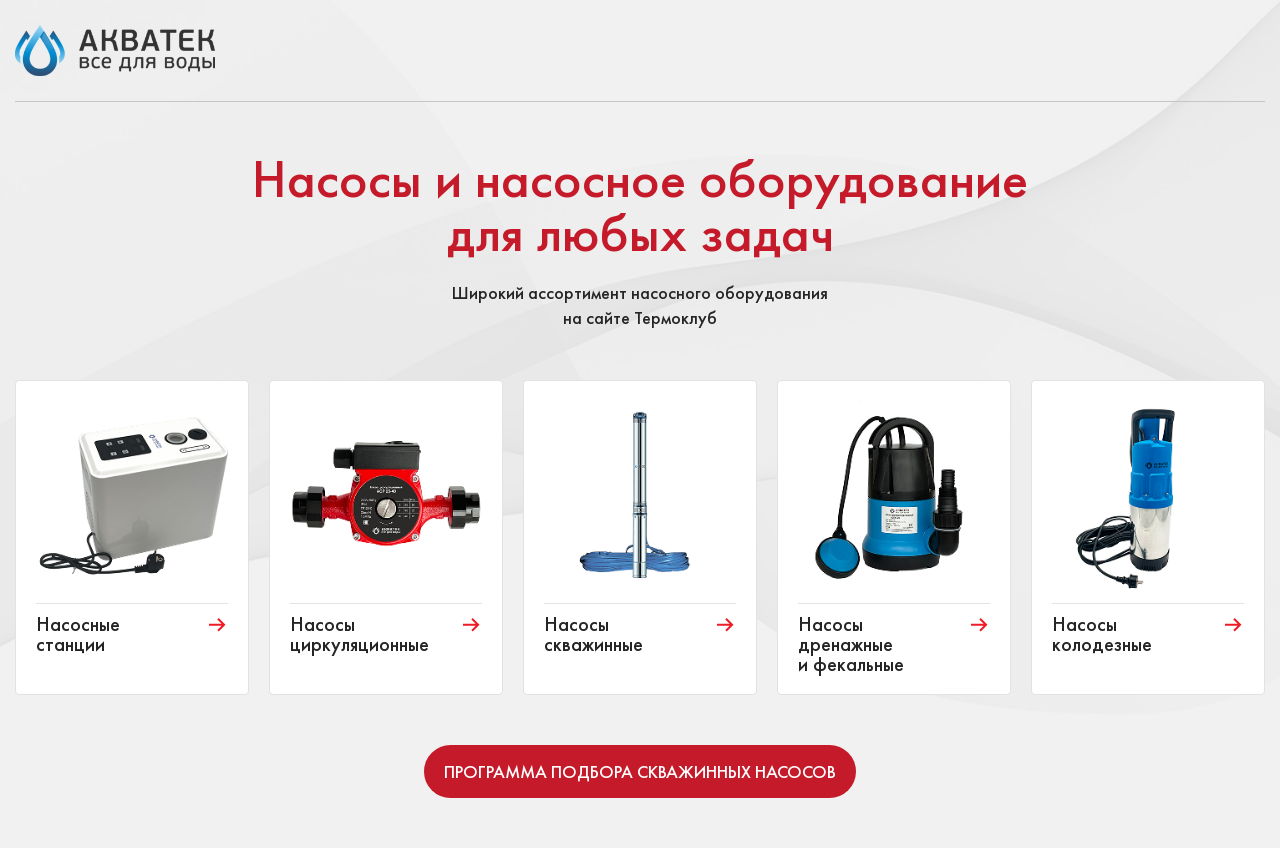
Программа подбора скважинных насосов (640, 771)
